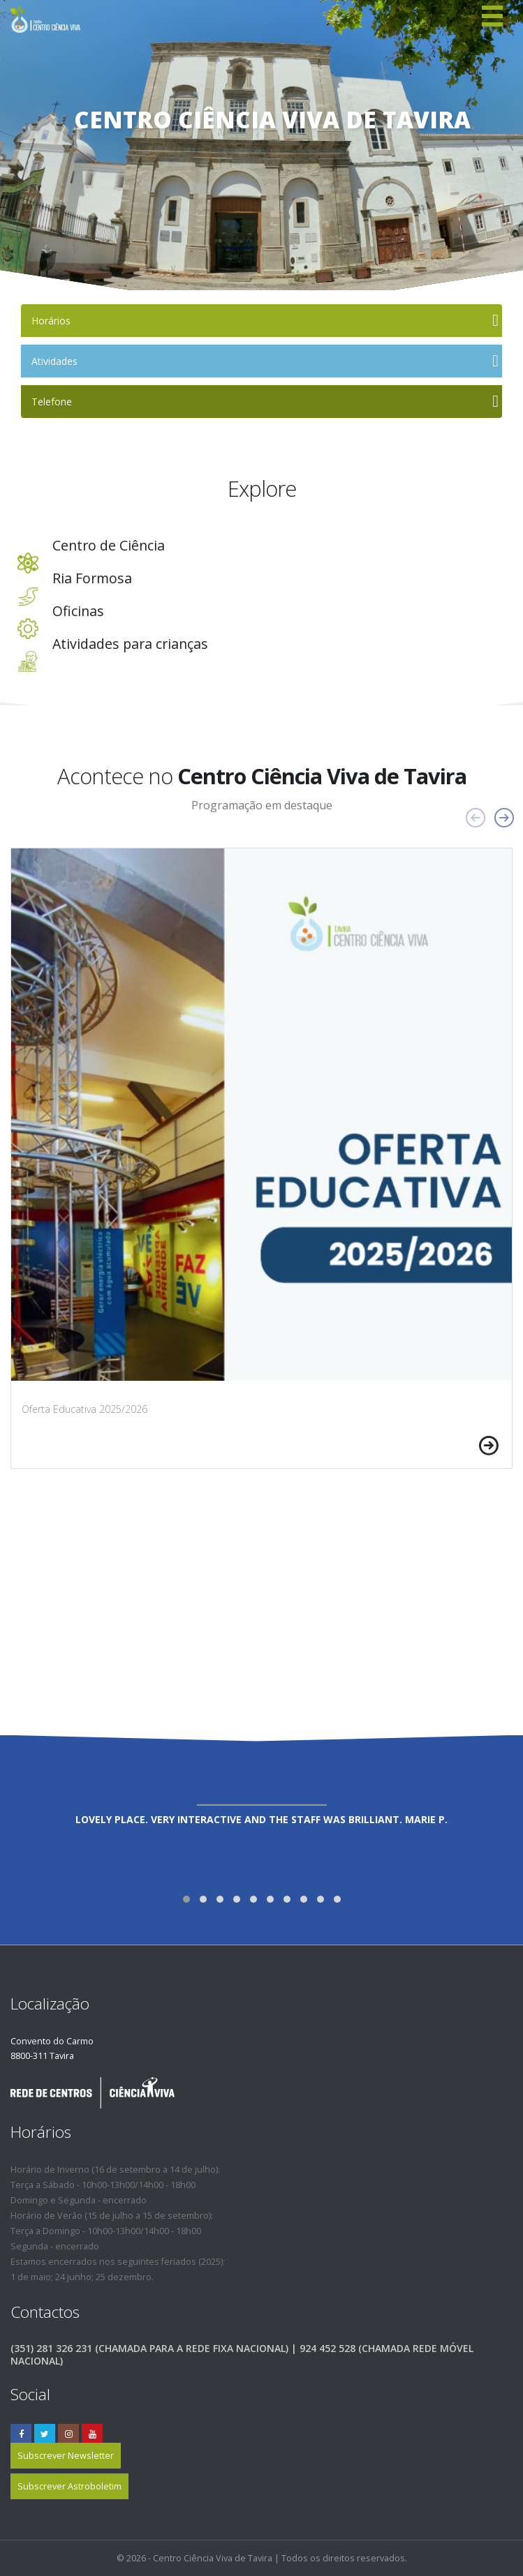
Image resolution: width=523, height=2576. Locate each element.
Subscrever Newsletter (65, 2456)
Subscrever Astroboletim (69, 2486)
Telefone (51, 401)
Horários (51, 320)
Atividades (54, 361)
